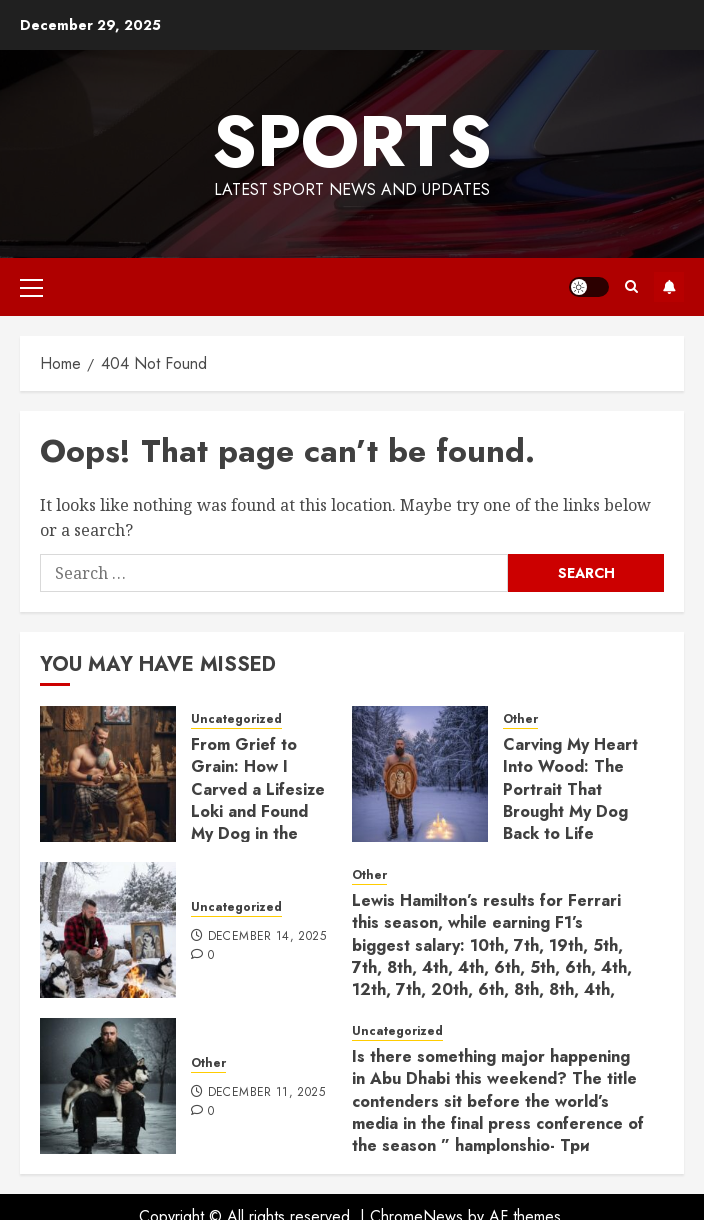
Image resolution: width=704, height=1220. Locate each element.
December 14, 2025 (267, 937)
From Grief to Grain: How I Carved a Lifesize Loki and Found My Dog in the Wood (258, 800)
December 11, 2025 (266, 1093)
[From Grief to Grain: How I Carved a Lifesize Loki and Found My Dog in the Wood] (108, 774)
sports (352, 141)
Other (520, 719)
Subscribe (669, 287)
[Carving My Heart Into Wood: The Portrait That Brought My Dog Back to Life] (420, 774)
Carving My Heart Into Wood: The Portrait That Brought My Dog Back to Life (570, 789)
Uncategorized (236, 719)
